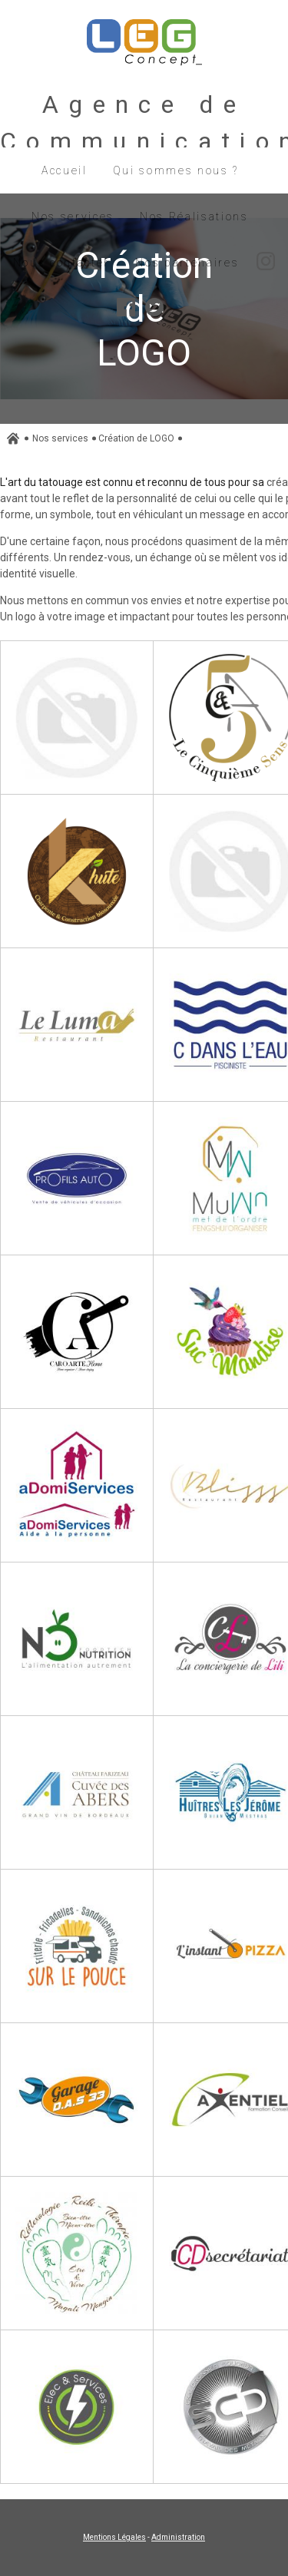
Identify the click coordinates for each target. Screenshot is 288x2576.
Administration (178, 2537)
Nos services (60, 438)
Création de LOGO (136, 438)
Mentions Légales (114, 2537)
